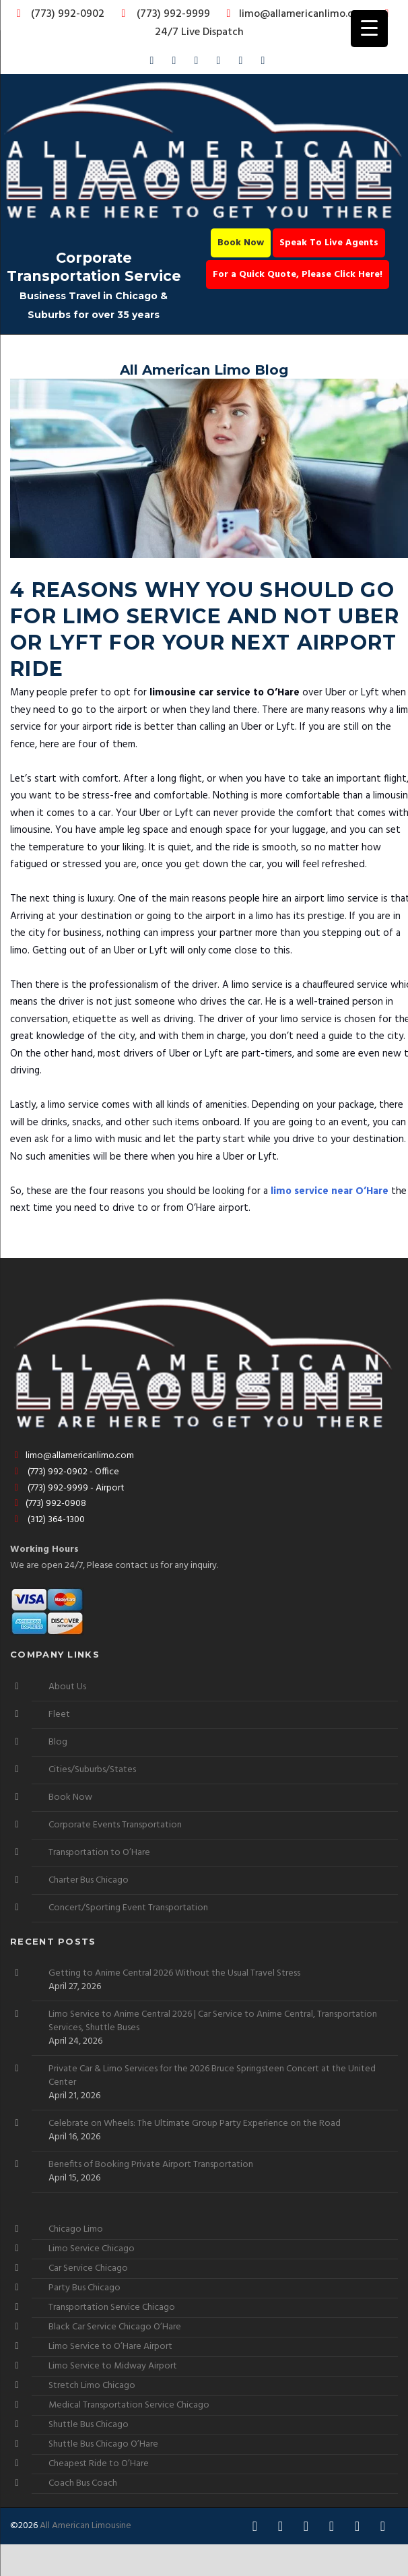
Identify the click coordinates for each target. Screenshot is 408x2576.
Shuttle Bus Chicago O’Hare (103, 2444)
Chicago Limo (75, 2229)
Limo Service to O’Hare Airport (110, 2346)
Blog (57, 1742)
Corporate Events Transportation (115, 1825)
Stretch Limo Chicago (91, 2385)
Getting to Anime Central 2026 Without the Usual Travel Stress (174, 1973)
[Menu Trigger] (369, 28)
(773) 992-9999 (162, 14)
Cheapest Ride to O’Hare (98, 2464)
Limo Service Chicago (91, 2249)
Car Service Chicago (88, 2268)
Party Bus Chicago (84, 2288)
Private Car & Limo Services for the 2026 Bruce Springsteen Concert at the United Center (212, 2076)
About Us (67, 1687)
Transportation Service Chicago (111, 2307)
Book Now (240, 243)
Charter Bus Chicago (88, 1880)
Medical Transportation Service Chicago (128, 2405)
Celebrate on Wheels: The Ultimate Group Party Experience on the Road (194, 2124)
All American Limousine (85, 2526)
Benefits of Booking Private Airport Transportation (150, 2165)
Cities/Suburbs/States (92, 1770)
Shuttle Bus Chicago (88, 2424)
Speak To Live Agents (328, 243)
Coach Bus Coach (82, 2483)
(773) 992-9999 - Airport (67, 1488)
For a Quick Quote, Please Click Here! (297, 274)
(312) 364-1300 (47, 1520)
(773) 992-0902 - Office (64, 1472)
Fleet (59, 1714)
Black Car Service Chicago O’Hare (114, 2327)
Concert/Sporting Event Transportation (128, 1908)
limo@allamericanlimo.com (295, 14)
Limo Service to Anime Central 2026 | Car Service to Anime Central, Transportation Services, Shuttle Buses (212, 2021)
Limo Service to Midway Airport (112, 2366)
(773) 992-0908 (48, 1503)
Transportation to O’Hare (99, 1852)
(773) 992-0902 (57, 14)
